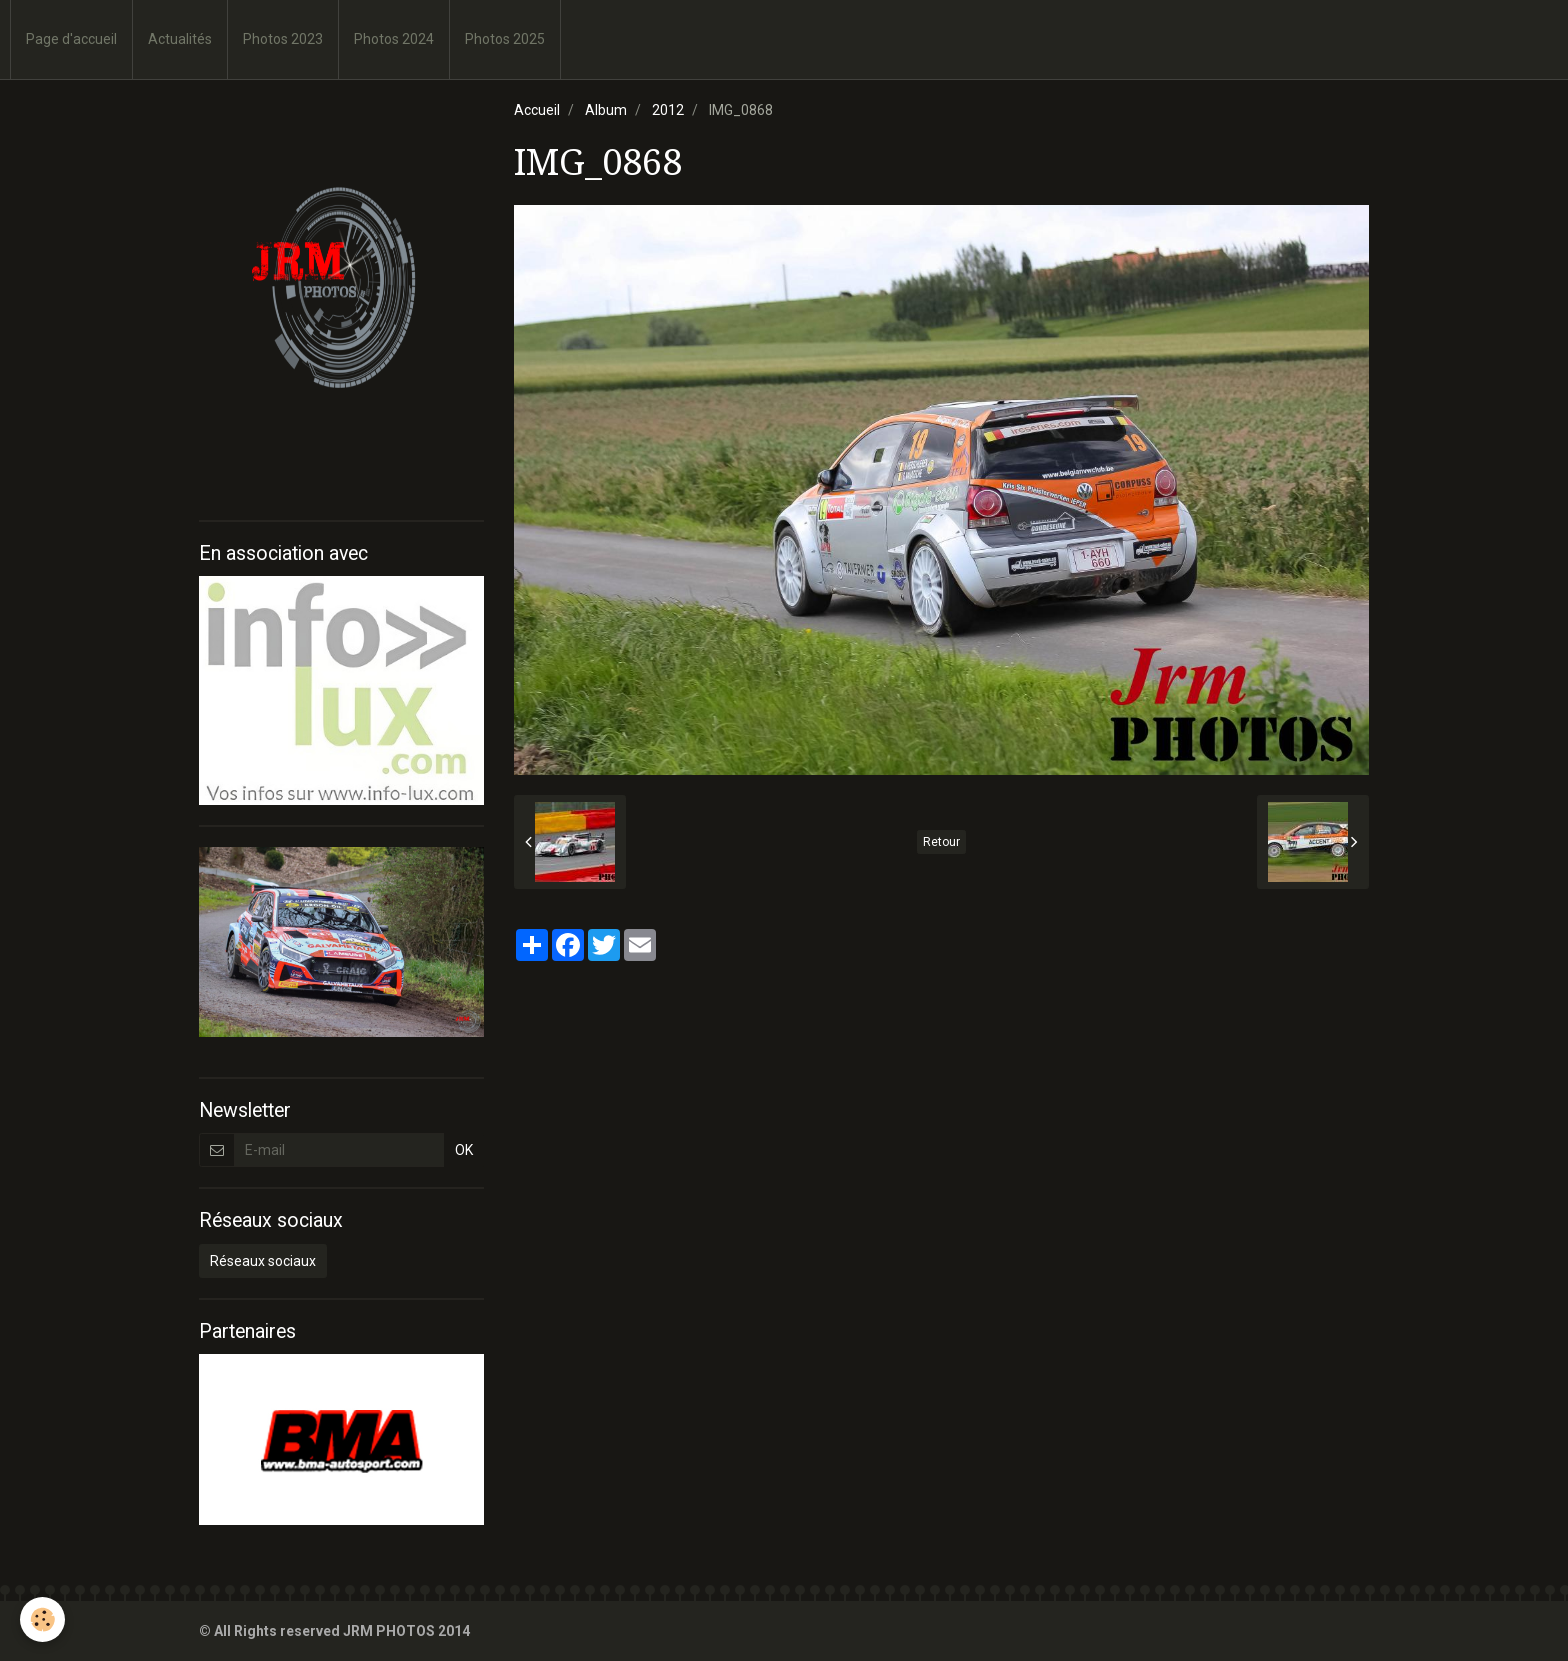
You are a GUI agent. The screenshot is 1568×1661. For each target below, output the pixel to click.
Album (606, 110)
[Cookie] (42, 1619)
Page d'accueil (71, 39)
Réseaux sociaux (263, 1261)
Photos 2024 (394, 39)
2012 (668, 110)
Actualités (180, 39)
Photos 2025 (505, 39)
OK (464, 1150)
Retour (941, 842)
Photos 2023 (283, 39)
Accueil (537, 110)
